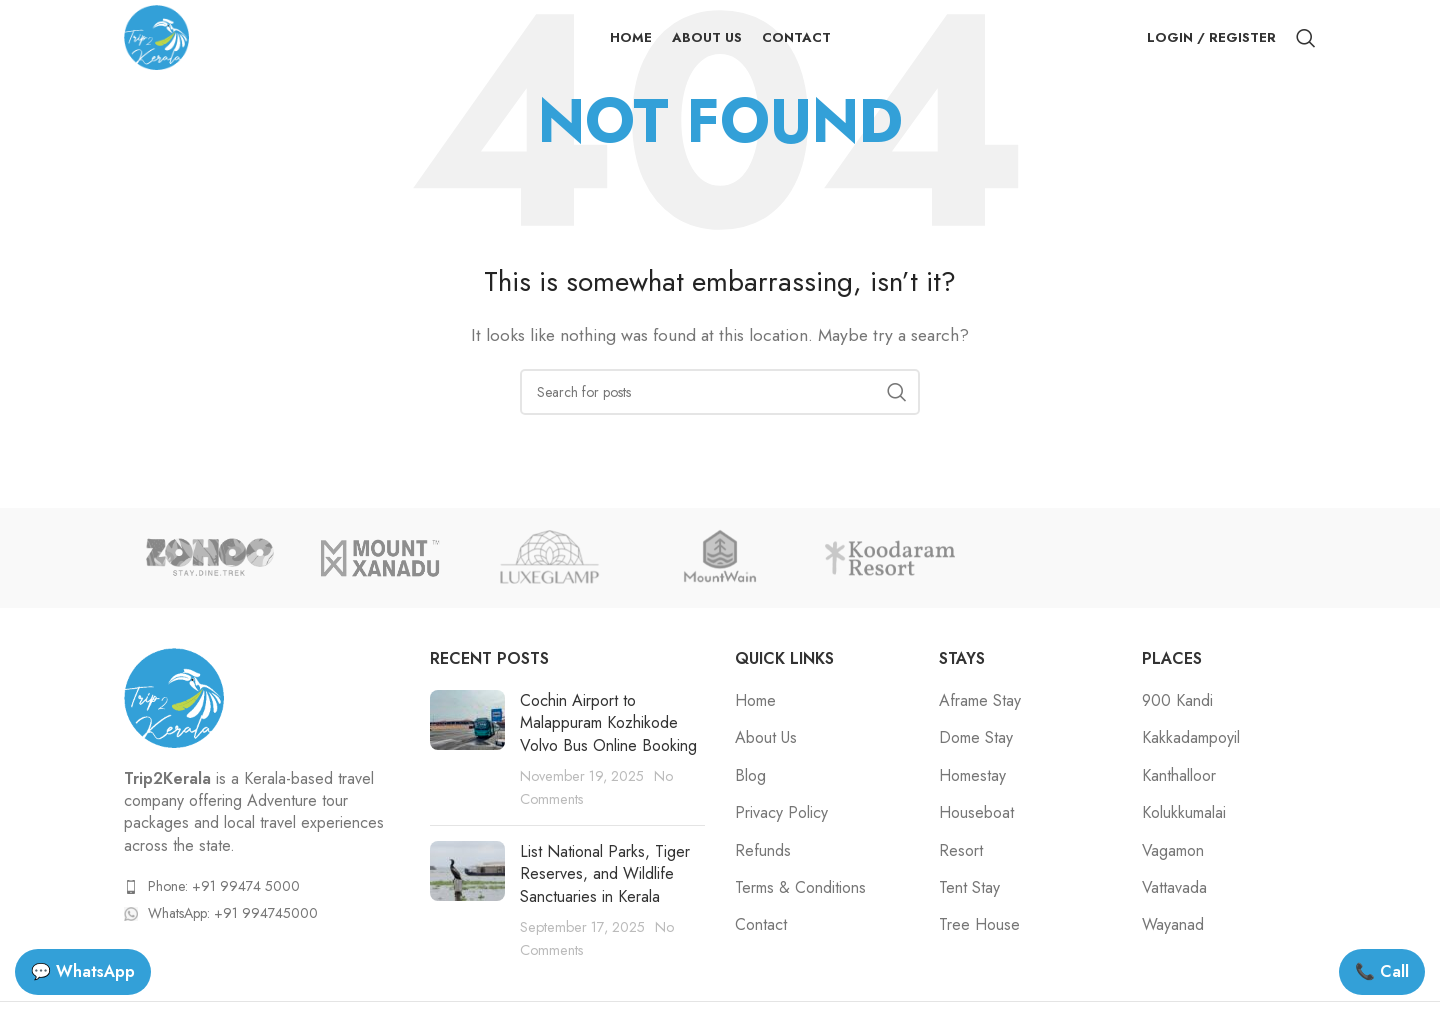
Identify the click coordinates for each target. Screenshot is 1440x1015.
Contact (761, 925)
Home (755, 701)
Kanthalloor (1179, 776)
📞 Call (1382, 971)
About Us (766, 738)
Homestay (972, 776)
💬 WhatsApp (83, 971)
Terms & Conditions (800, 888)
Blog (750, 776)
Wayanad (1173, 925)
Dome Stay (976, 738)
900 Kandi (1177, 701)
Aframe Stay (980, 701)
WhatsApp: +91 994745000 (233, 913)
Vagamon (1173, 851)
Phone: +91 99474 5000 (224, 886)
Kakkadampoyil (1191, 738)
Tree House (979, 925)
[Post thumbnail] (467, 750)
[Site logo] (156, 35)
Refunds (763, 851)
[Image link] (174, 695)
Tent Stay (969, 888)
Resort (961, 851)
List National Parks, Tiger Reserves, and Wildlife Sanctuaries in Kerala (605, 874)
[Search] (1306, 38)
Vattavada (1174, 888)
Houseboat (976, 813)
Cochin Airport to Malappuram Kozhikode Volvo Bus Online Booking (608, 723)
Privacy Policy (781, 813)
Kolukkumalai (1184, 813)
